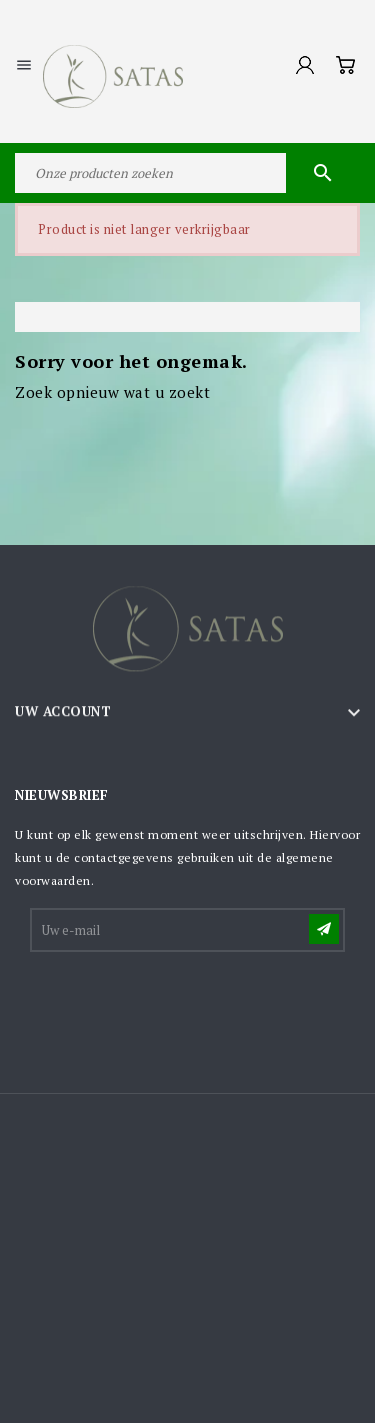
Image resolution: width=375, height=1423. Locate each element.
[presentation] (184, 1004)
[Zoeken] (187, 173)
